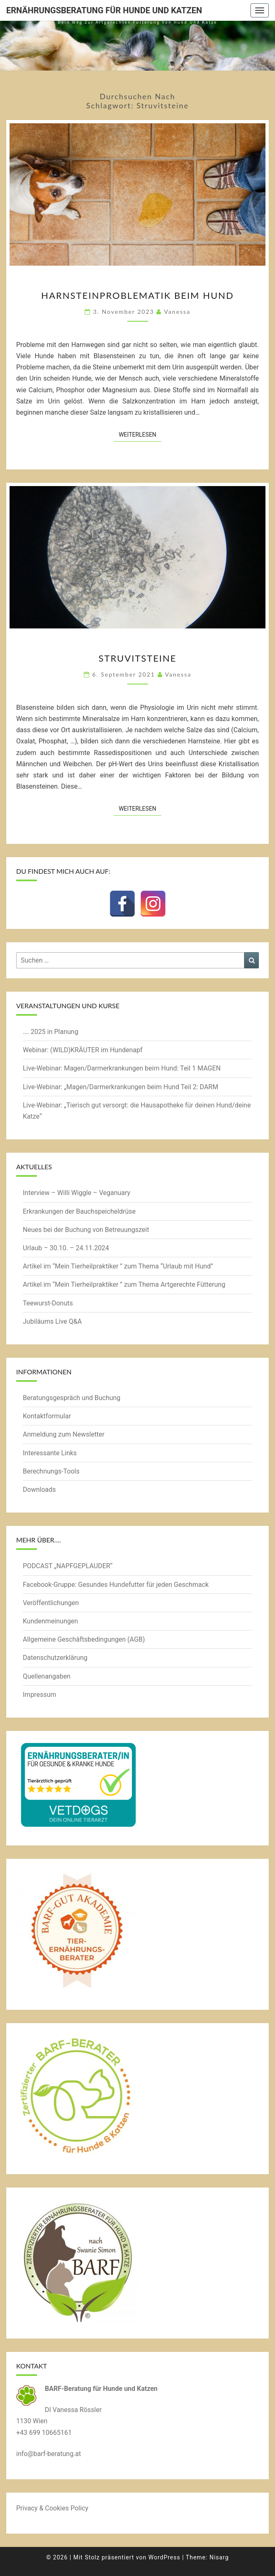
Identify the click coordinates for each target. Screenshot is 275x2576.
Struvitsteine (137, 658)
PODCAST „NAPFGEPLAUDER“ (67, 1566)
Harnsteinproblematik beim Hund (137, 295)
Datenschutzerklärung (55, 1658)
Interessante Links (50, 1453)
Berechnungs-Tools (51, 1471)
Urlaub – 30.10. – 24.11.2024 (66, 1248)
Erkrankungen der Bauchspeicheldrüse (79, 1211)
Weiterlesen (140, 434)
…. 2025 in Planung (50, 1032)
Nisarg (219, 2557)
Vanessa (177, 311)
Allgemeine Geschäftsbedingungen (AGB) (84, 1639)
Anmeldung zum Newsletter (64, 1434)
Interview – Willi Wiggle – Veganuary (76, 1193)
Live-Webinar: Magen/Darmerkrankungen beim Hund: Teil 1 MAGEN (122, 1068)
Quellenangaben (47, 1676)
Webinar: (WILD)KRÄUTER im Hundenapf (83, 1050)
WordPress (164, 2557)
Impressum (39, 1695)
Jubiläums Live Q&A (52, 1321)
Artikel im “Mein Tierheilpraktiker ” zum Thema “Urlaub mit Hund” (118, 1266)
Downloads (39, 1489)
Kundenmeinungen (50, 1621)
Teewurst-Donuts (48, 1303)
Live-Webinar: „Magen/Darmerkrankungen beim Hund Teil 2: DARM (120, 1087)
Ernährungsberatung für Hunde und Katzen (104, 10)
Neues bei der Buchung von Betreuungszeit (86, 1230)
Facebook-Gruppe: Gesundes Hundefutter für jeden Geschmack (116, 1585)
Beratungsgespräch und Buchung (71, 1398)
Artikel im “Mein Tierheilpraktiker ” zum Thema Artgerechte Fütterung (124, 1284)
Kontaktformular (47, 1416)
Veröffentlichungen (51, 1603)
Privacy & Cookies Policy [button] (52, 2508)
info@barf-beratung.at (48, 2454)
